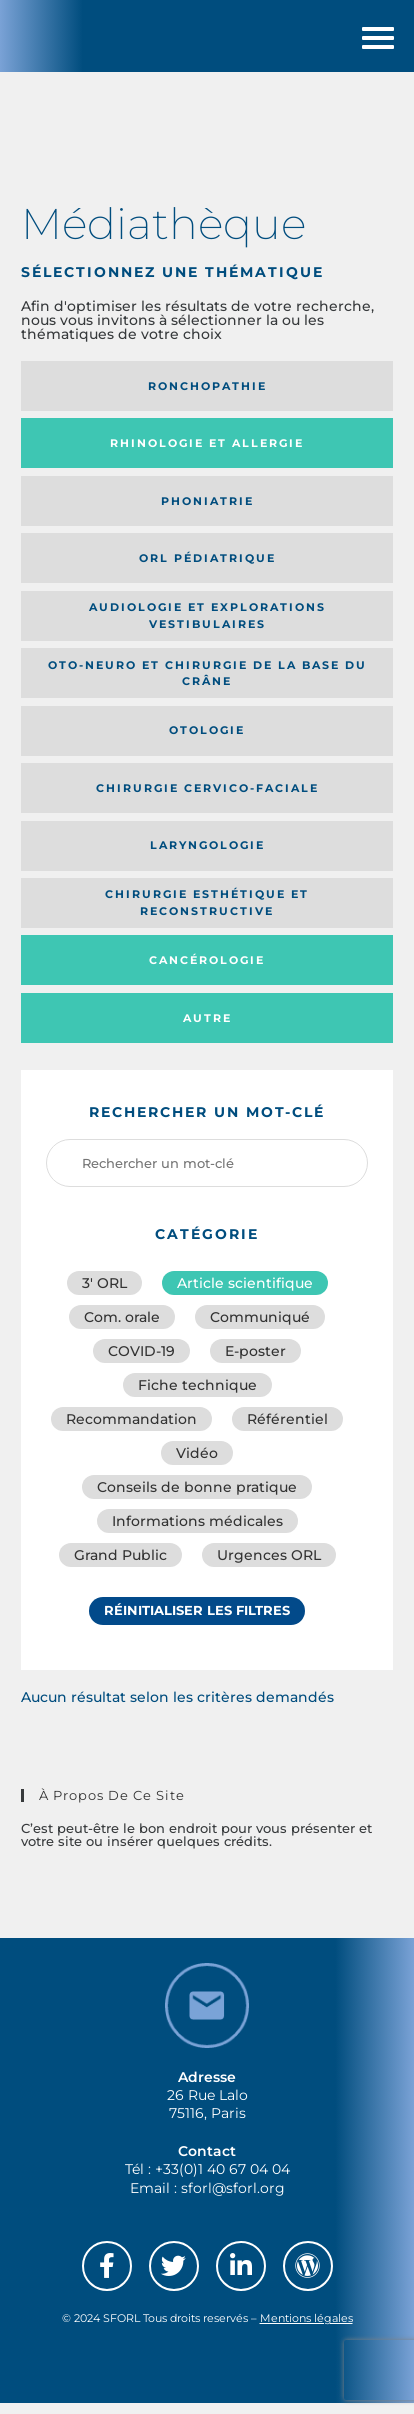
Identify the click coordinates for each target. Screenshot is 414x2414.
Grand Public (120, 1566)
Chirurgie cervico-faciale (207, 799)
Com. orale (122, 1328)
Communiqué (260, 1328)
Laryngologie (207, 856)
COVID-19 (141, 1362)
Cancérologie (207, 971)
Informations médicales (197, 1532)
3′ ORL (104, 1294)
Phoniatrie (207, 511)
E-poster (255, 1362)
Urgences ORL (269, 1566)
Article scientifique (245, 1294)
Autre (207, 1028)
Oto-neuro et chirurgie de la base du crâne (207, 683)
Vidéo (197, 1464)
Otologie (207, 741)
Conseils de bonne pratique (197, 1498)
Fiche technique (197, 1396)
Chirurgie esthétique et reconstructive (207, 913)
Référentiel (287, 1430)
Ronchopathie (207, 397)
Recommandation (131, 1430)
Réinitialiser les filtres (197, 1621)
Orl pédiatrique (207, 569)
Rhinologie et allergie (207, 454)
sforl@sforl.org (233, 2198)
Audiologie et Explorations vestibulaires (207, 626)
